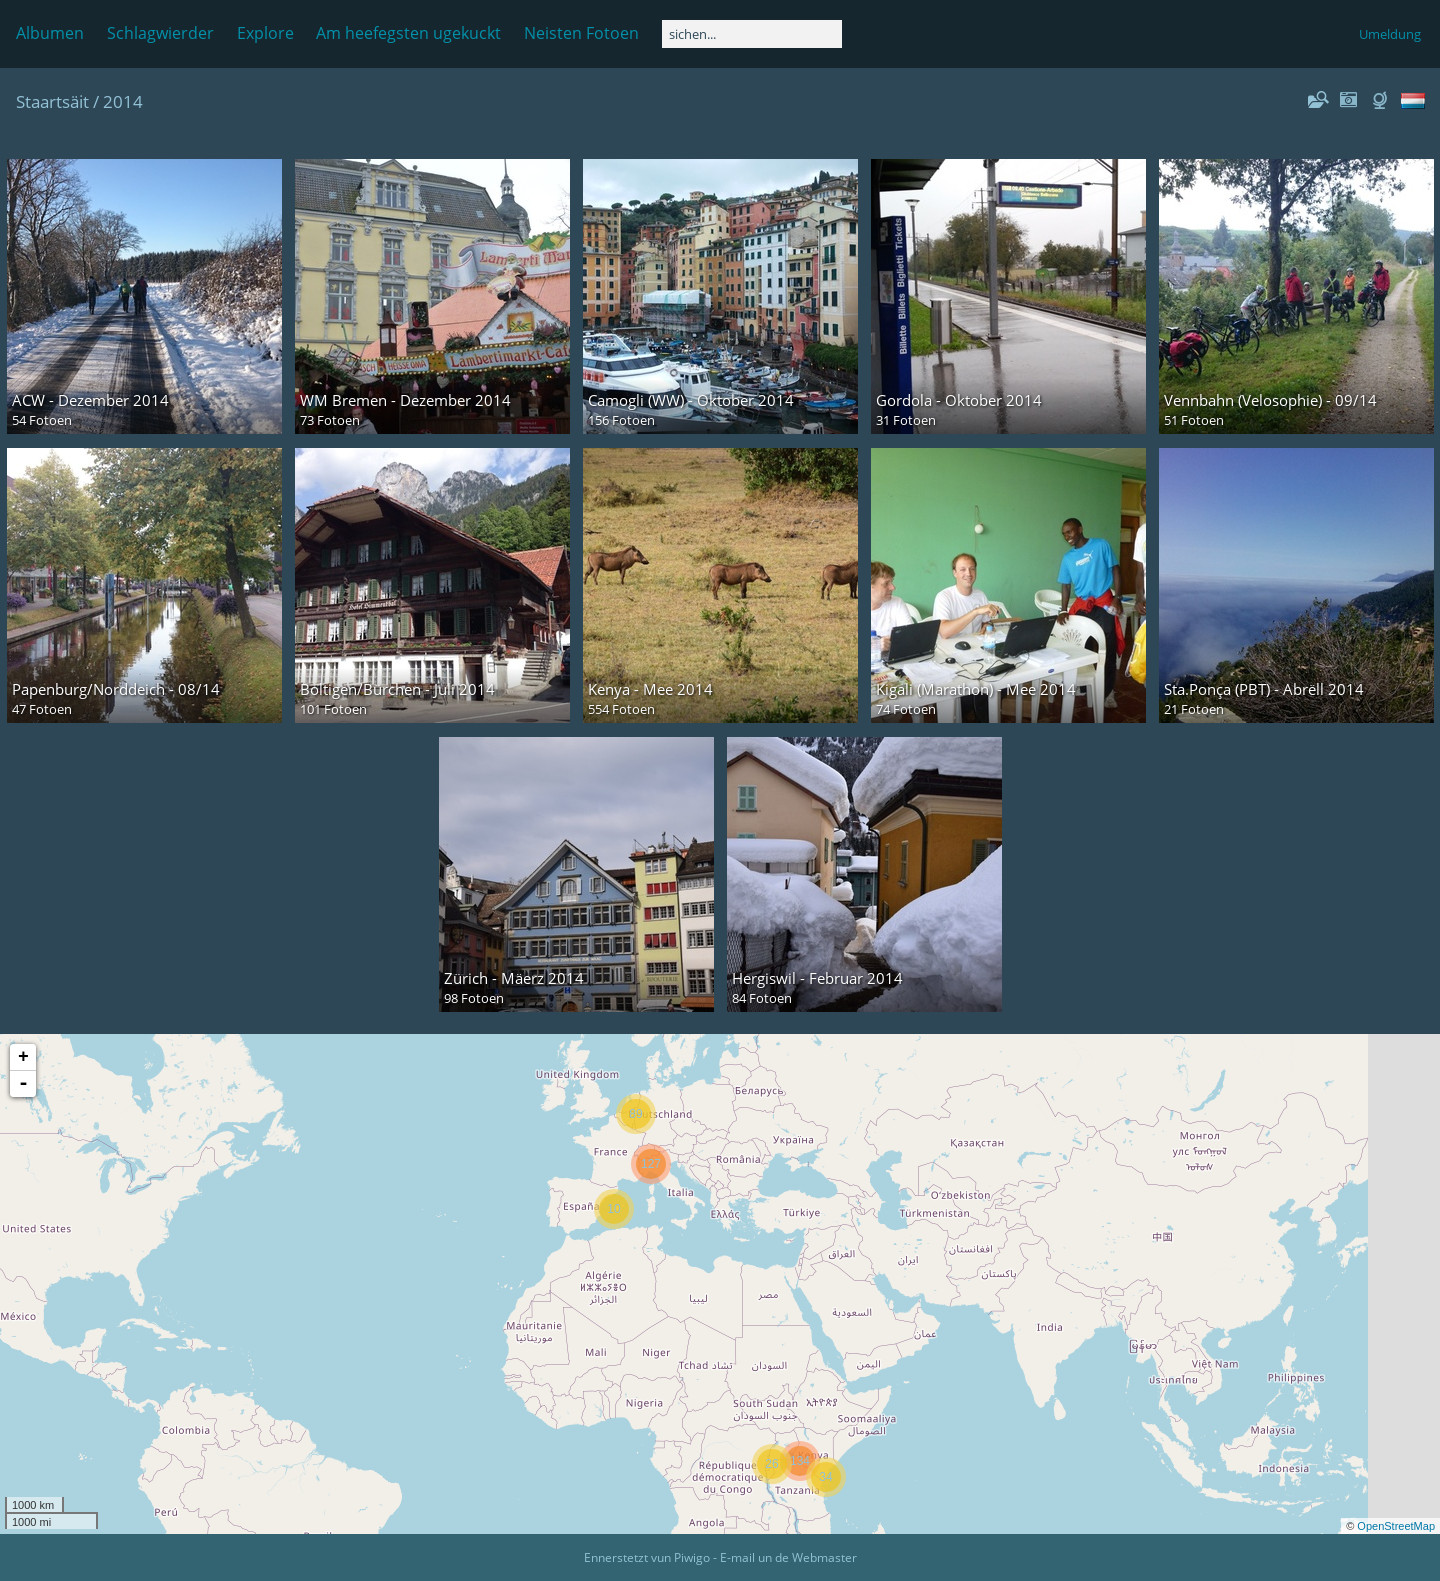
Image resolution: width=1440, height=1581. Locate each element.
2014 (123, 101)
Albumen (50, 33)
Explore (265, 33)
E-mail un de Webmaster (788, 1557)
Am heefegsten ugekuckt (408, 33)
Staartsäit (52, 101)
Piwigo (692, 1557)
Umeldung (1390, 34)
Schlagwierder (160, 33)
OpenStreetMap (1396, 1526)
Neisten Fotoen (581, 33)
